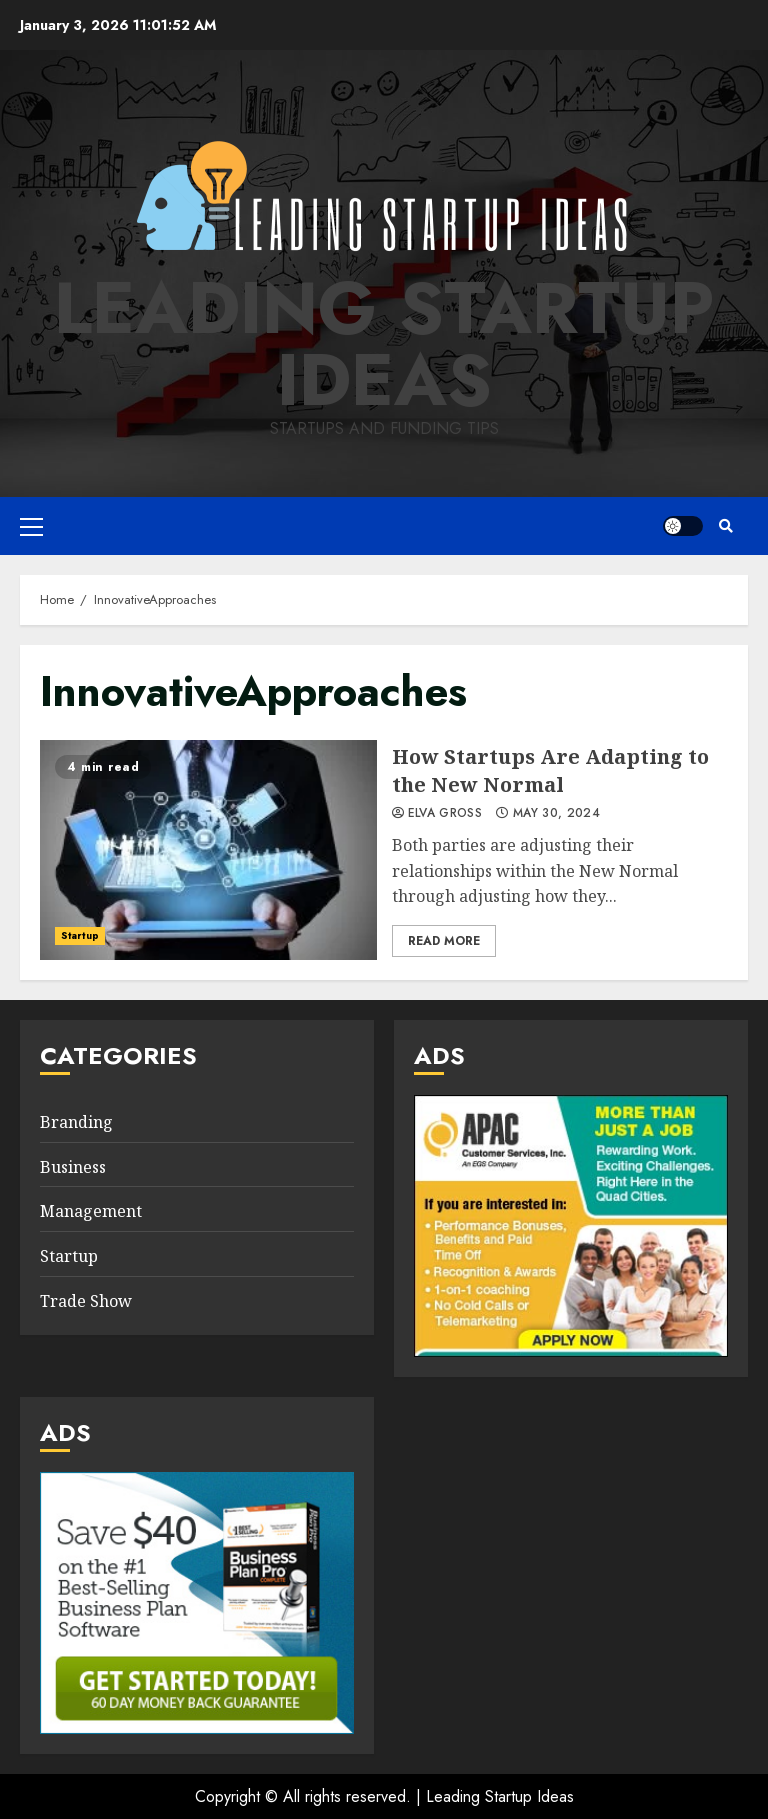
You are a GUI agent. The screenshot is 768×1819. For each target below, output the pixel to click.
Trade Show (86, 1301)
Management (91, 1211)
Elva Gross (445, 814)
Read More (444, 941)
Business (73, 1167)
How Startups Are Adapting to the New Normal (208, 850)
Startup (80, 935)
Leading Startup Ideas (384, 344)
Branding (76, 1122)
